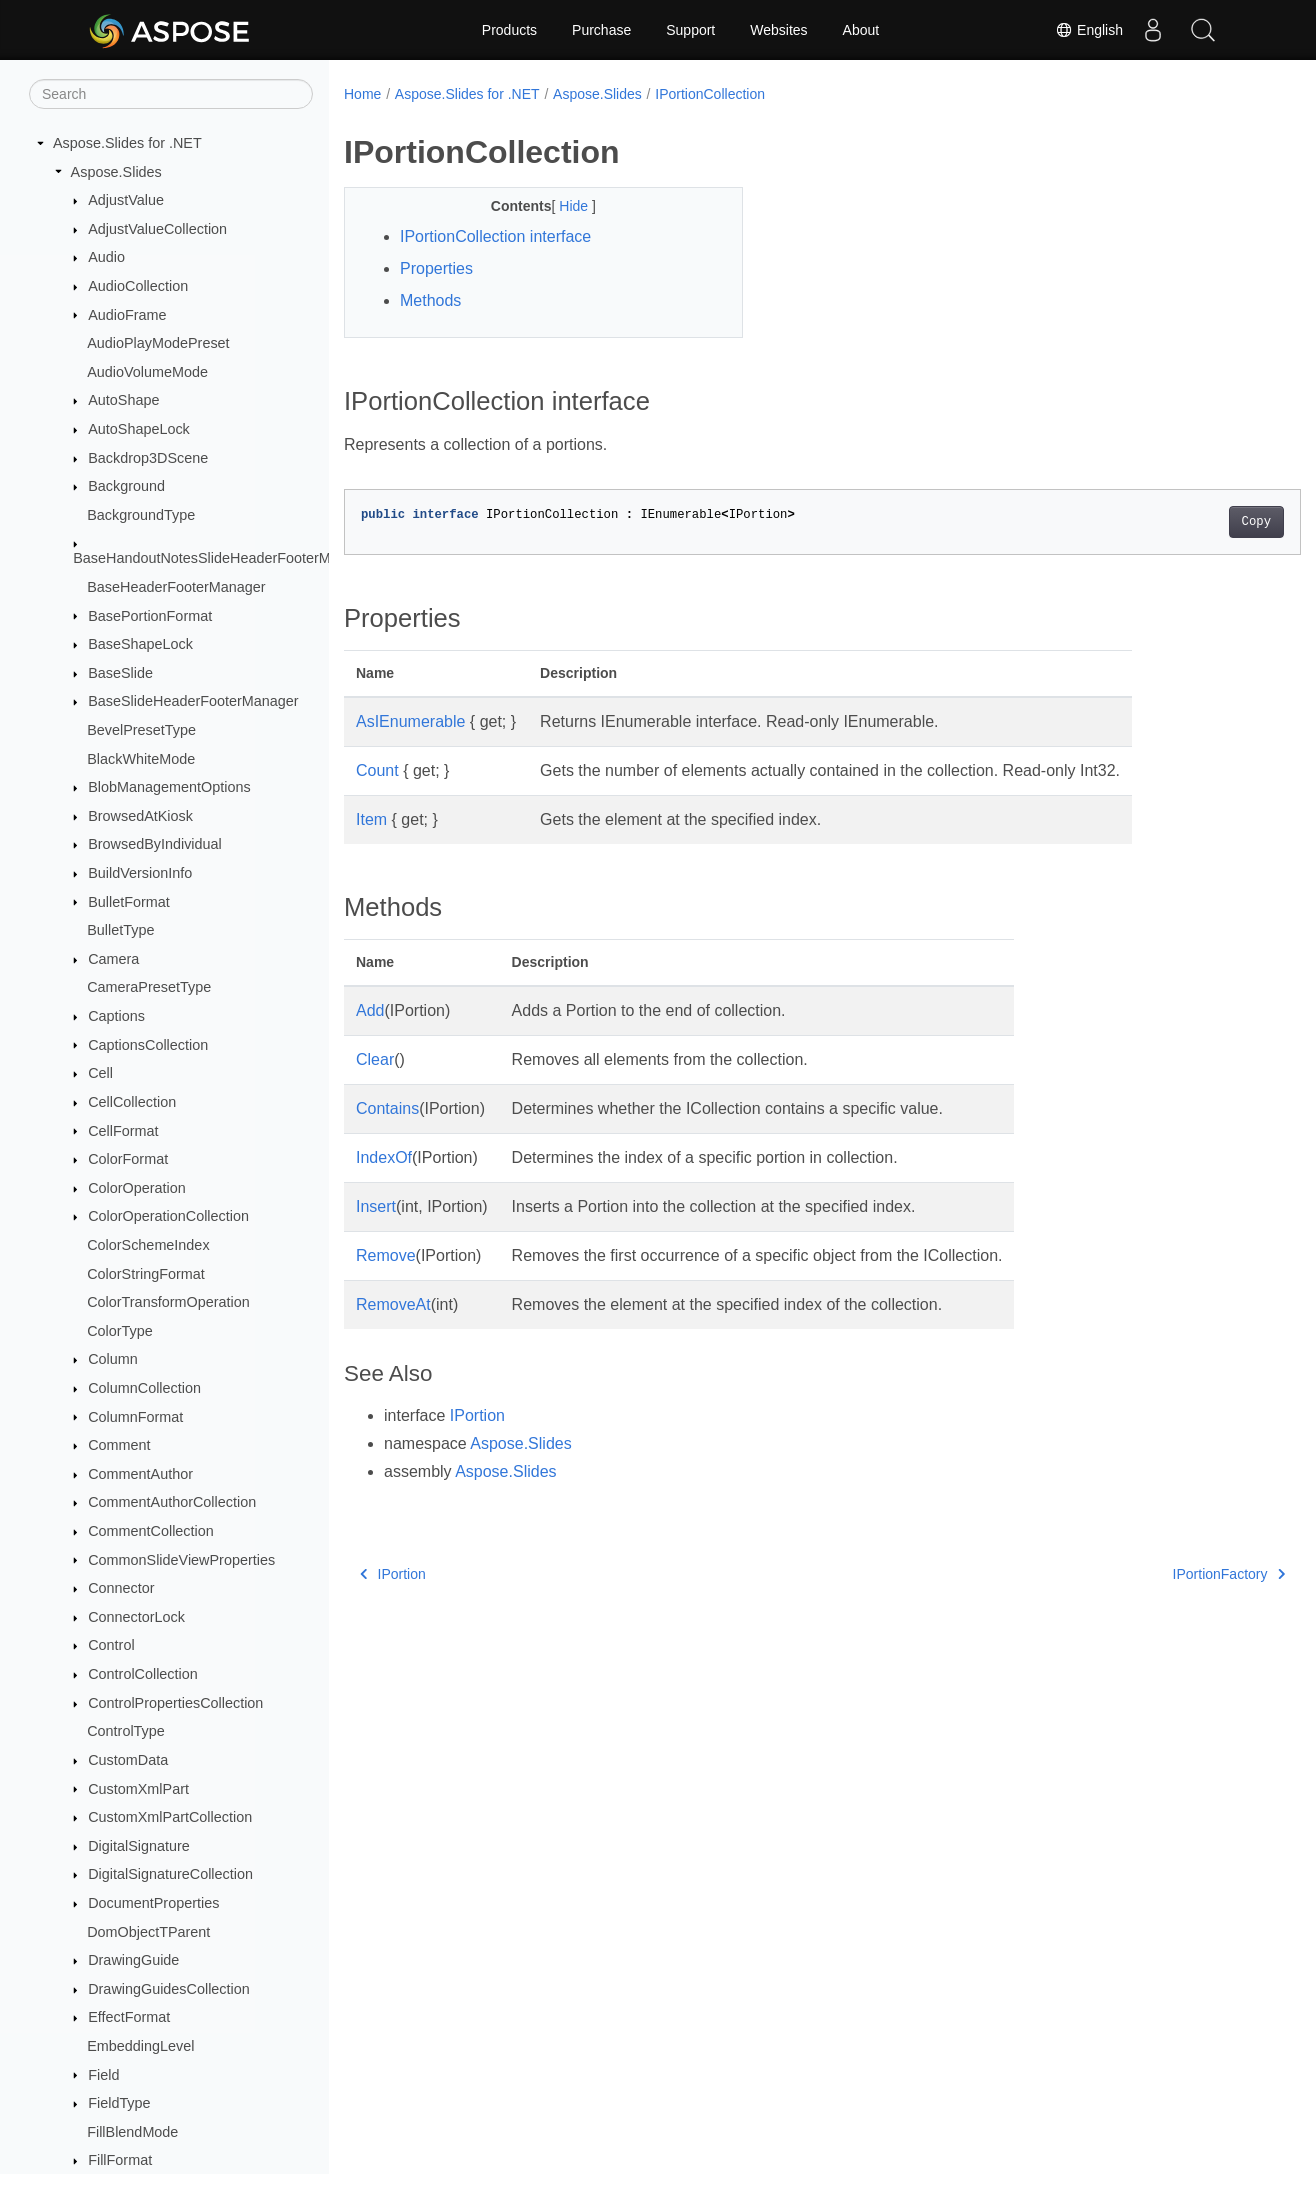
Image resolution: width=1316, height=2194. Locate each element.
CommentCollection (151, 1531)
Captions (116, 1016)
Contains (387, 1108)
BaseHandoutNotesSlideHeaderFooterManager (224, 558)
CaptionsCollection (148, 1045)
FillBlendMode (132, 2132)
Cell (100, 1073)
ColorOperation (137, 1188)
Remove (386, 1255)
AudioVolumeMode (147, 372)
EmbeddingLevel (140, 2046)
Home (362, 94)
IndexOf (384, 1157)
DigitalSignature (139, 1846)
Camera (113, 959)
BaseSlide (120, 673)
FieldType (119, 2103)
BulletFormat (129, 902)
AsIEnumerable (410, 721)
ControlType (126, 1731)
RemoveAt (393, 1304)
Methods (430, 300)
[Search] (171, 94)
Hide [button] (561, 206)
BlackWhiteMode (141, 759)
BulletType (120, 930)
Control (111, 1645)
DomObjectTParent (148, 1932)
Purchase (601, 30)
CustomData (128, 1760)
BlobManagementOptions (169, 787)
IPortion (477, 1415)
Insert (376, 1206)
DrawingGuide (133, 1960)
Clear (375, 1059)
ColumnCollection (144, 1388)
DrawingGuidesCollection (169, 1989)
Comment (119, 1445)
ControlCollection (143, 1674)
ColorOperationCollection (168, 1216)
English (1089, 30)
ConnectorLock (136, 1617)
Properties (436, 268)
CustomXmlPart (138, 1789)
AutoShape (123, 400)
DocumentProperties (153, 1903)
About (861, 30)
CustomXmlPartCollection (170, 1817)
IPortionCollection (710, 94)
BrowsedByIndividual (155, 844)
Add (370, 1010)
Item (371, 819)
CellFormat (123, 1131)
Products (509, 30)
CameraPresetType (149, 987)
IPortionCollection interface (495, 236)
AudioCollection (138, 286)
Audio (106, 257)
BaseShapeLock (140, 644)
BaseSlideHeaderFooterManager (193, 701)
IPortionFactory (1162, 1574)
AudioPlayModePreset (158, 343)
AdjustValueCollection (157, 229)
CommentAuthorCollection (172, 1502)
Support (690, 30)
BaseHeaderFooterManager (176, 587)
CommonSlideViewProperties (181, 1560)
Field (103, 2075)
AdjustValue (126, 200)
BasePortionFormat (150, 616)
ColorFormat (128, 1159)
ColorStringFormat (146, 1274)
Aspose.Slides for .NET (127, 143)
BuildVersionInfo (140, 873)
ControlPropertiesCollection (175, 1703)
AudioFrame (127, 315)
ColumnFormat (135, 1417)
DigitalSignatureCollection (170, 1874)
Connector (121, 1588)
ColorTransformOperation (168, 1302)
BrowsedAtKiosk (140, 816)
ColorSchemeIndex (148, 1245)
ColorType (120, 1331)
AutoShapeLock (139, 429)
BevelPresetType (141, 730)
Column (113, 1359)
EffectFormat (129, 2017)
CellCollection (132, 1102)
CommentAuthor (140, 1474)
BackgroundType (141, 515)
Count (377, 770)
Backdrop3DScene (148, 458)
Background (126, 486)
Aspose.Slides (116, 172)
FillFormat (120, 2160)
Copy (1189, 522)
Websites (778, 30)
